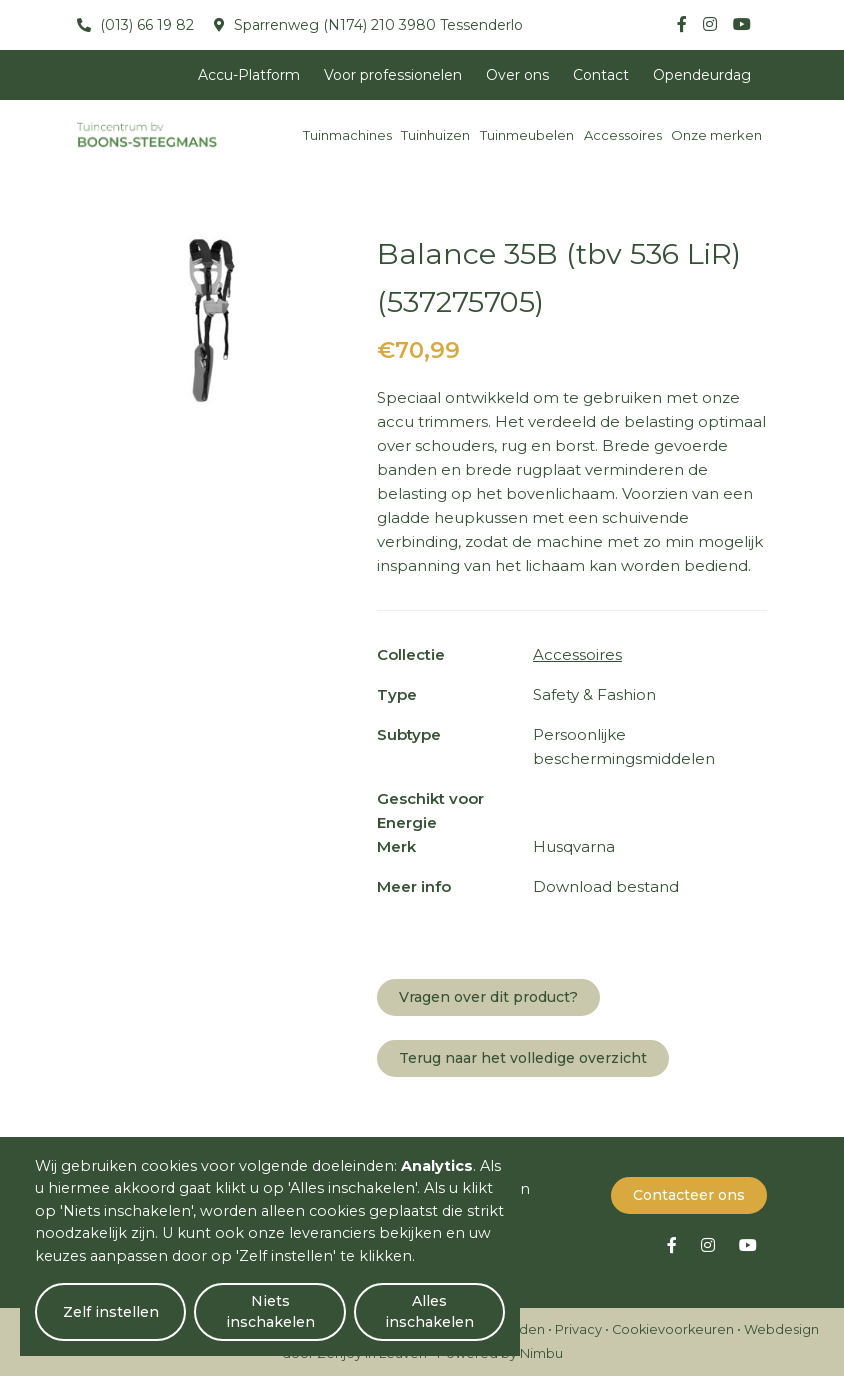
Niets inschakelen (270, 1311)
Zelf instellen (111, 1312)
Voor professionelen (393, 75)
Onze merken (716, 135)
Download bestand (606, 886)
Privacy (578, 1329)
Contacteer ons (689, 1195)
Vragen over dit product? (488, 997)
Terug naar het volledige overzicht (523, 1058)
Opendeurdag (702, 75)
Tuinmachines (347, 135)
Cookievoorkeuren (673, 1329)
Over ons (517, 75)
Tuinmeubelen (527, 135)
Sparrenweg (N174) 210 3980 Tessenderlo (376, 25)
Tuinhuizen (435, 135)
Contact (601, 75)
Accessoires (623, 135)
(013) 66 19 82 (145, 25)
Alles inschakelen (429, 1311)
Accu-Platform (249, 75)
